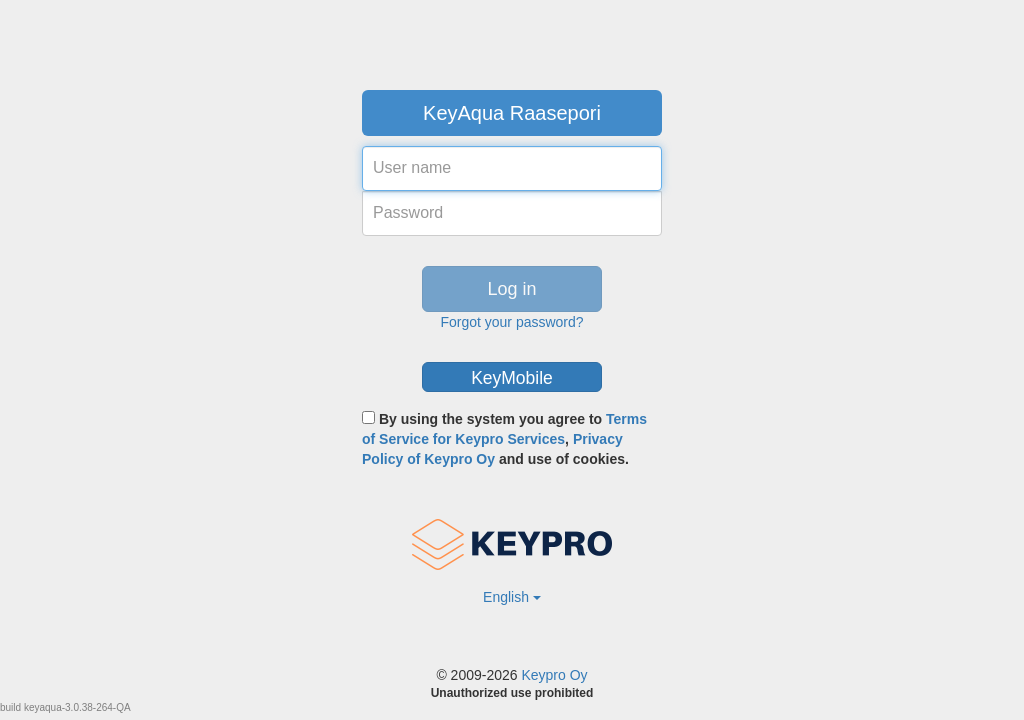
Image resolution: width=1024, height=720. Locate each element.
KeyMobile (512, 378)
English (512, 597)
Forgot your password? (511, 322)
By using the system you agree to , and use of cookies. (504, 439)
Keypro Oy (554, 675)
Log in (511, 289)
